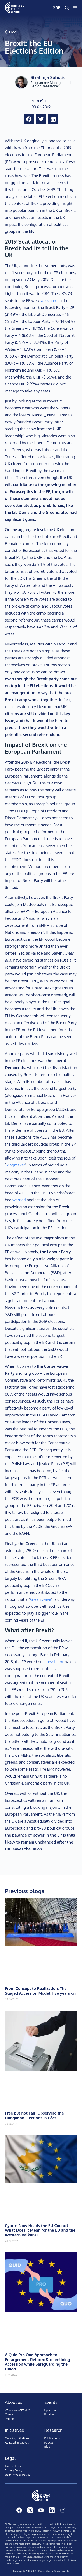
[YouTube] (41, 2510)
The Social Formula (59, 2571)
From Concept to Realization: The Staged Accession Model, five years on (40, 1991)
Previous (49, 2414)
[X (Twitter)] (30, 2510)
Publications (52, 2438)
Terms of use (13, 2466)
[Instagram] (63, 2510)
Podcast (49, 2442)
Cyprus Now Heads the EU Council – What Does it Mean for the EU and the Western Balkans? (40, 2230)
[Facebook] (19, 2510)
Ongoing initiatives (17, 2438)
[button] (29, 119)
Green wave (40, 1599)
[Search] (67, 8)
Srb (57, 7)
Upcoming (51, 2410)
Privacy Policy (13, 2470)
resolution (55, 1661)
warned (19, 1199)
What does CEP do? (17, 2410)
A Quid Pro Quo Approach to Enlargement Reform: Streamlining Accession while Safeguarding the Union (37, 2361)
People (9, 2418)
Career (9, 2414)
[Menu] (75, 8)
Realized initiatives (17, 2442)
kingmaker (16, 1165)
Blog (47, 2446)
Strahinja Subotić (48, 77)
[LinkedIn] (52, 2510)
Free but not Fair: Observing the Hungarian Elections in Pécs (34, 2115)
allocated (49, 300)
